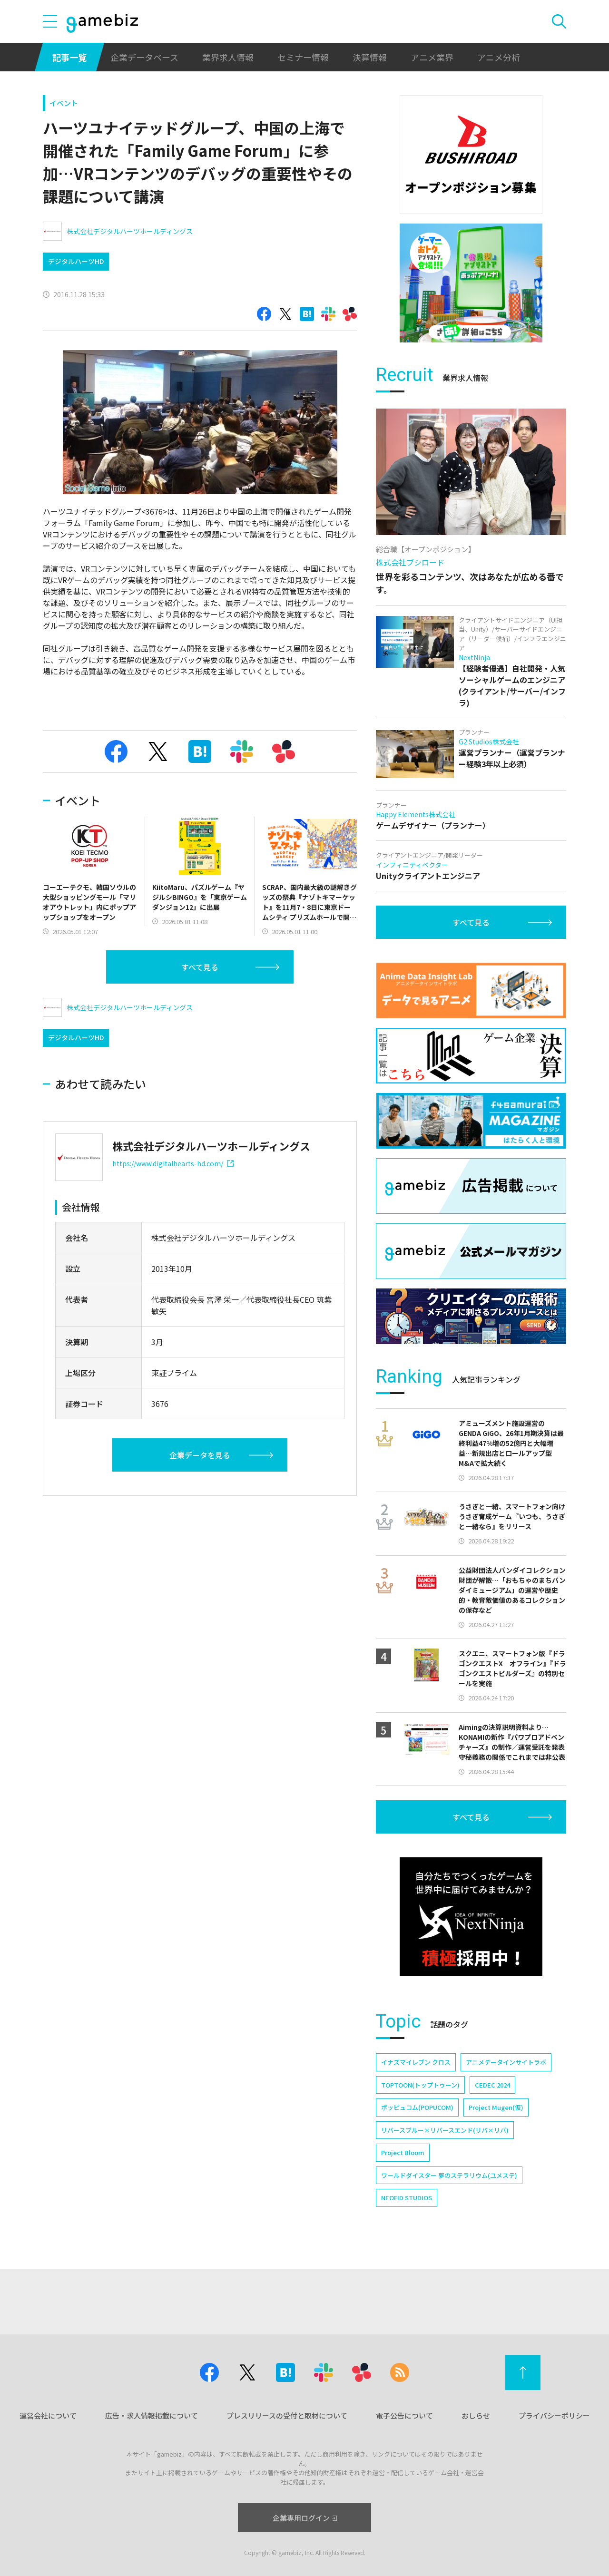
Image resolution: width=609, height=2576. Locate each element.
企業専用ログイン (305, 2518)
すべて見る (199, 967)
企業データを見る (199, 1455)
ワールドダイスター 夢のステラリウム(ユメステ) (449, 2175)
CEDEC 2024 (492, 2084)
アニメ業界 (432, 57)
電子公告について (404, 2415)
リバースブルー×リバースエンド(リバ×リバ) (445, 2130)
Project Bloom (402, 2152)
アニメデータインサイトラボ (506, 2062)
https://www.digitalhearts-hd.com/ (173, 1163)
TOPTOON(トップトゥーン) (420, 2084)
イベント (63, 103)
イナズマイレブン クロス (416, 2062)
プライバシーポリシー (554, 2415)
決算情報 (370, 57)
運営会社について (48, 2415)
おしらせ (476, 2415)
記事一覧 (69, 57)
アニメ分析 (498, 57)
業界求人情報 (228, 57)
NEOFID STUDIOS (406, 2197)
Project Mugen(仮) (496, 2107)
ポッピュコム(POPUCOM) (417, 2107)
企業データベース (144, 57)
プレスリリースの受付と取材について (286, 2415)
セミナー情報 (303, 57)
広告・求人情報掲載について (151, 2415)
